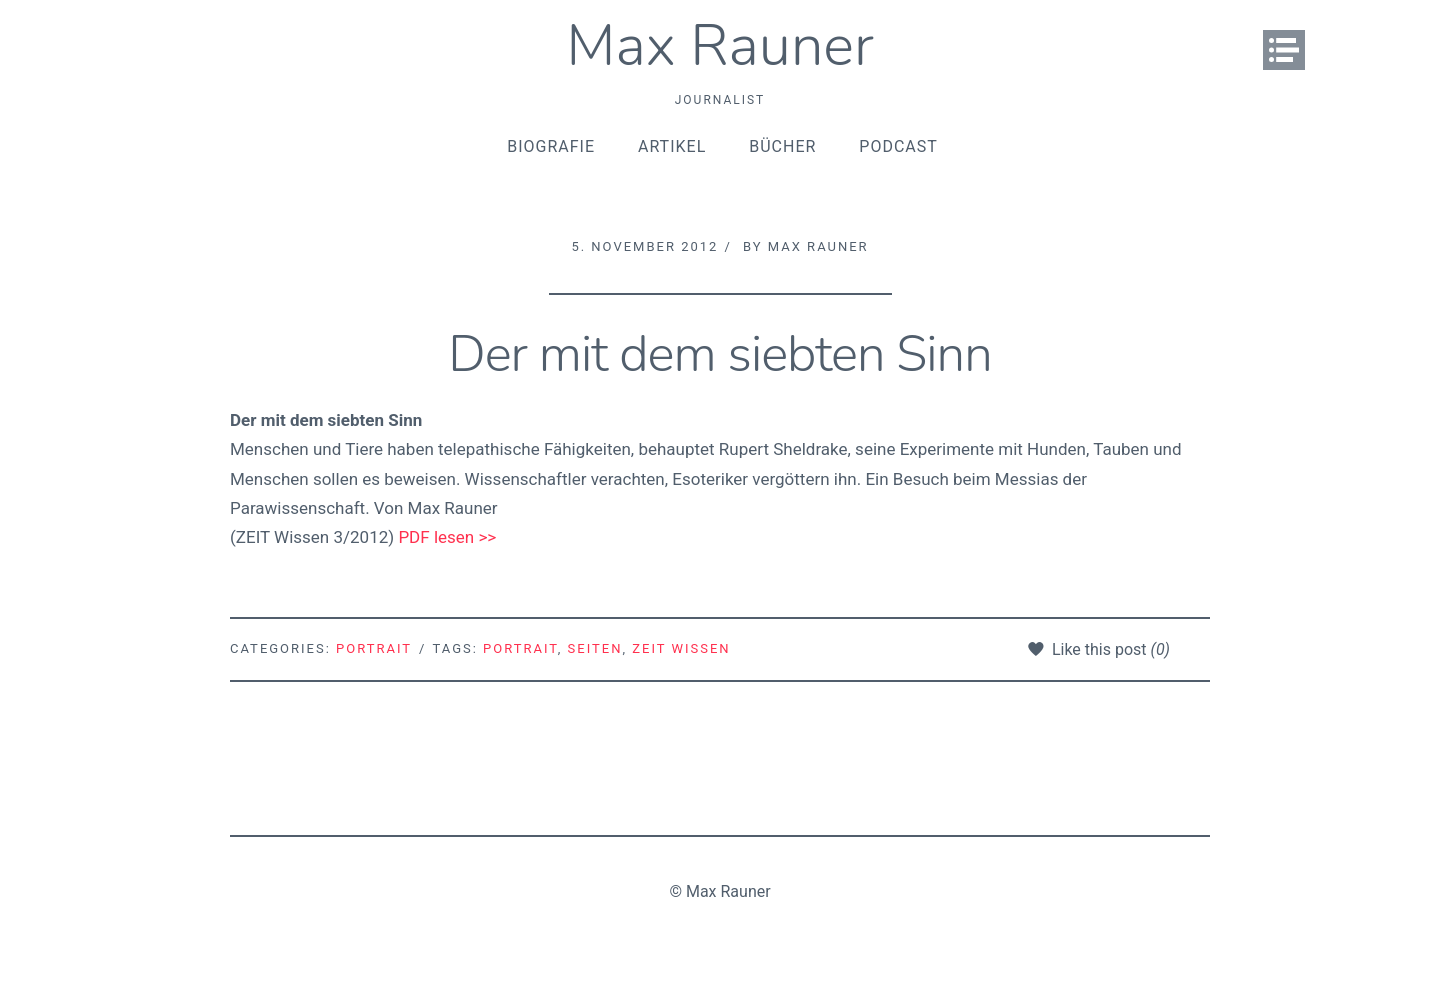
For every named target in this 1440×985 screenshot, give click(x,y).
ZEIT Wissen (681, 648)
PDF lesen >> (447, 537)
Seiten (595, 648)
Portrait (374, 648)
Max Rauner (720, 45)
